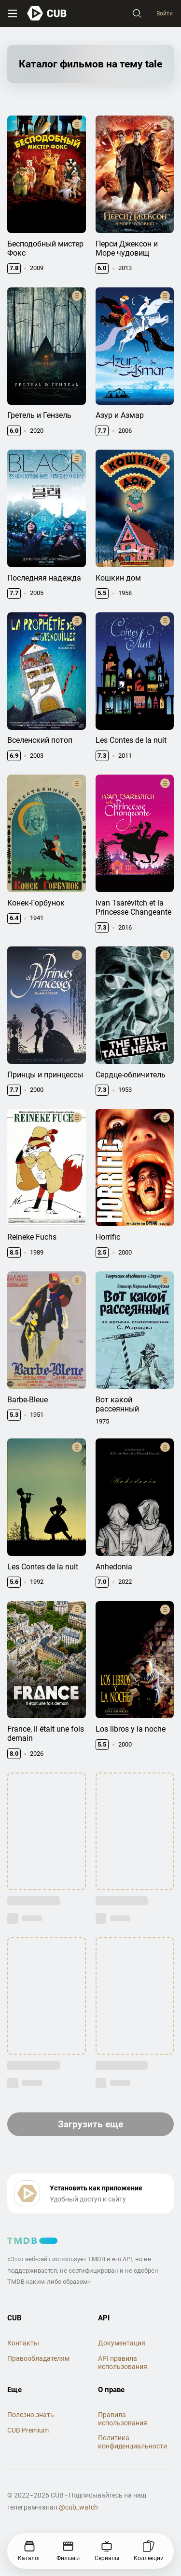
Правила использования (122, 2419)
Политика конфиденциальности (132, 2442)
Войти (164, 13)
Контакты (23, 2343)
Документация (121, 2343)
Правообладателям (38, 2358)
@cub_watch (78, 2507)
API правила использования (122, 2362)
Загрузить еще (90, 2124)
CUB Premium (28, 2430)
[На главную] (47, 13)
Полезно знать (30, 2415)
